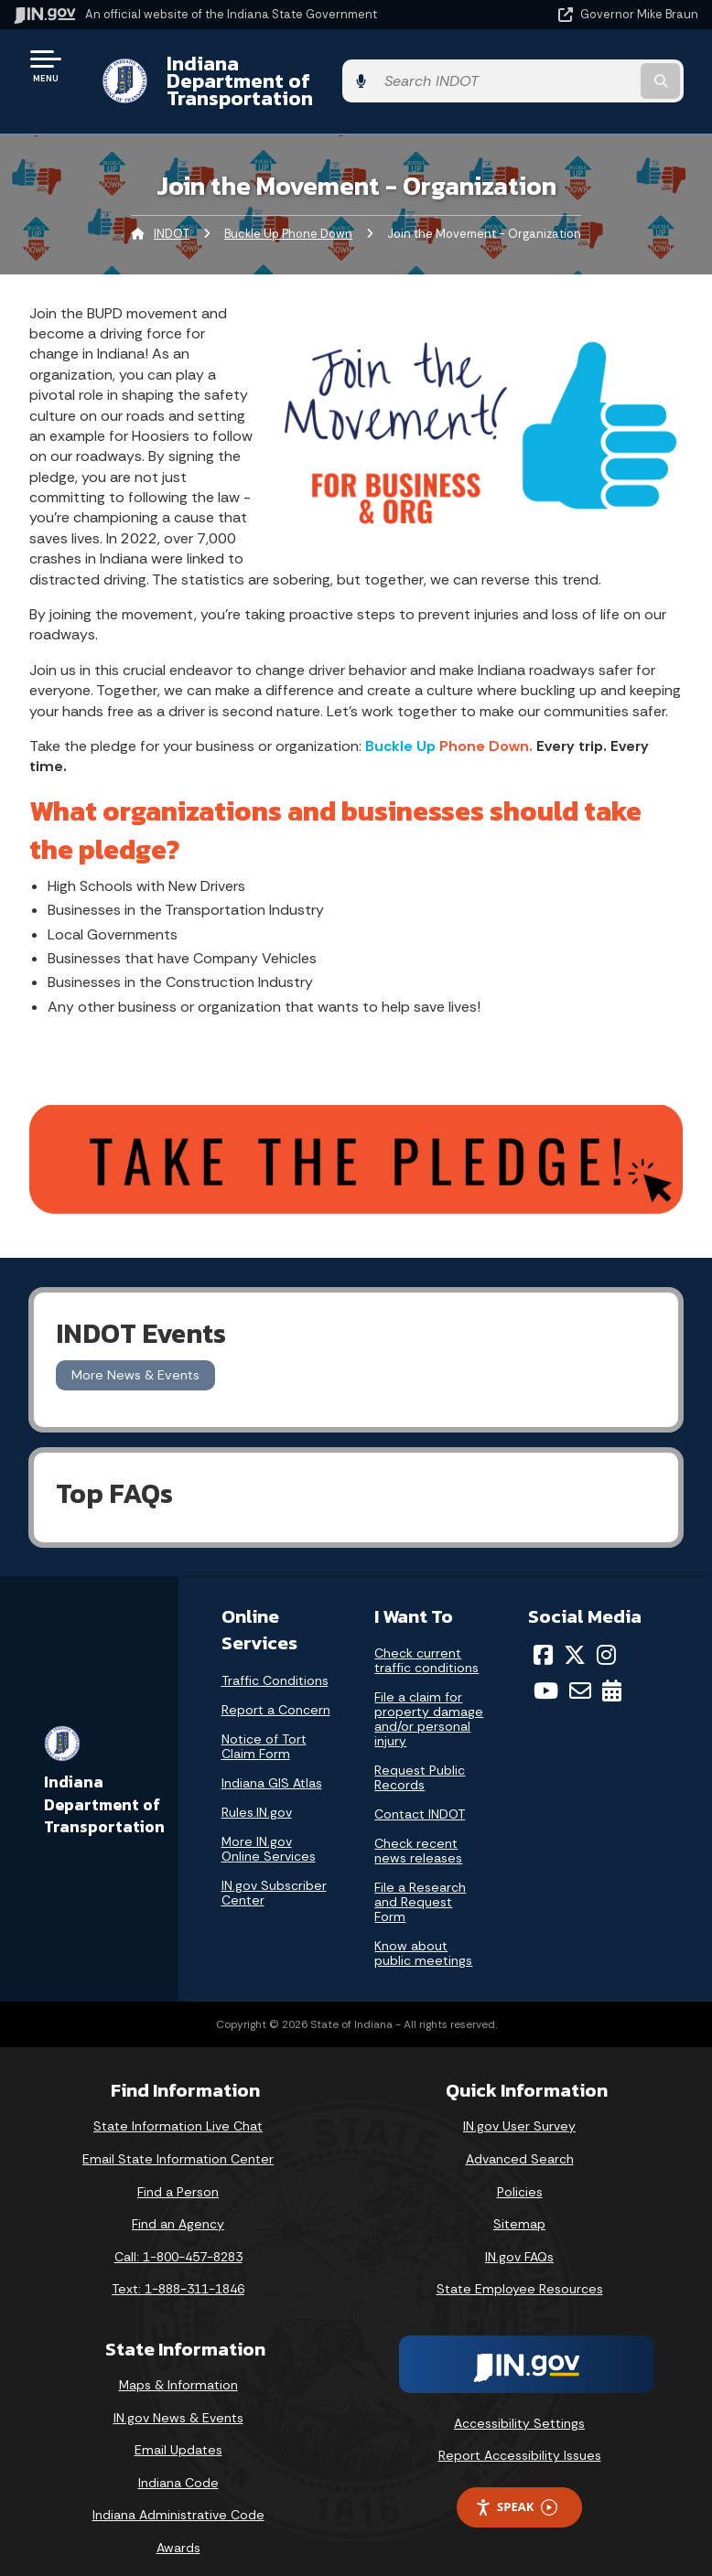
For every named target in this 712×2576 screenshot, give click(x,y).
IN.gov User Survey (519, 2108)
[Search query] (599, 73)
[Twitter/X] (575, 1637)
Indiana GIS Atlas (271, 1764)
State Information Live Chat (178, 2108)
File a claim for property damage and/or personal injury (428, 1701)
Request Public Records (419, 1760)
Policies (520, 2173)
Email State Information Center (178, 2141)
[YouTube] (546, 1673)
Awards (178, 2530)
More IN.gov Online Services (268, 1830)
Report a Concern (275, 1691)
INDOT (171, 215)
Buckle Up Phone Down (288, 215)
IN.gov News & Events (178, 2399)
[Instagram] (606, 1637)
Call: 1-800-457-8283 (178, 2239)
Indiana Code (178, 2465)
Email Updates (178, 2432)
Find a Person (178, 2173)
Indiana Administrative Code (178, 2497)
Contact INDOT (419, 1796)
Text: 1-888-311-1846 (178, 2271)
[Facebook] (543, 1637)
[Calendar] (611, 1673)
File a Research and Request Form (420, 1884)
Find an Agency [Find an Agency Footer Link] (178, 2206)
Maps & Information (178, 2367)
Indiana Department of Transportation (258, 72)
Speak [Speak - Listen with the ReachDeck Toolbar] (516, 2489)
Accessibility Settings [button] (519, 2406)
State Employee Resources (520, 2271)
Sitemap (519, 2206)
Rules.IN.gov (256, 1794)
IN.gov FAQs (519, 2239)
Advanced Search (520, 2141)
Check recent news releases (418, 1833)
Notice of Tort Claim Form (264, 1728)
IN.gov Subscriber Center (274, 1874)
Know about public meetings (423, 1935)
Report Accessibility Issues (519, 2438)
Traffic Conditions (275, 1662)
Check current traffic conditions (426, 1642)
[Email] (580, 1673)
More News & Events (135, 1357)
